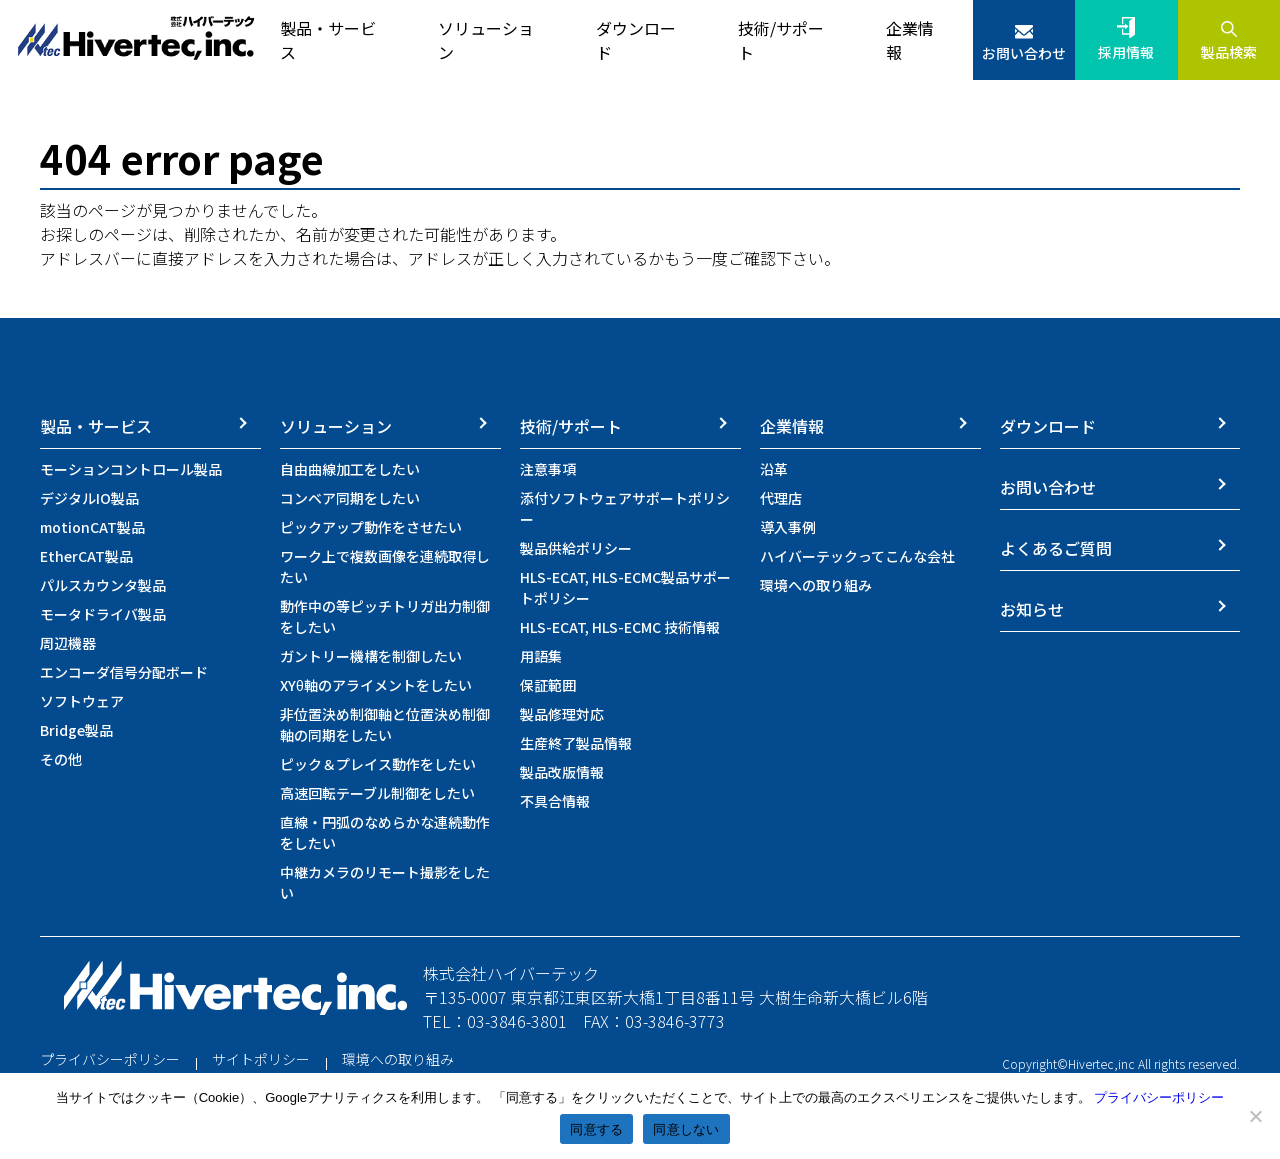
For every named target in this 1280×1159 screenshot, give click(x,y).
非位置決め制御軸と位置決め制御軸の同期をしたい (385, 724)
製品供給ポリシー (576, 548)
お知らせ (1032, 609)
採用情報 (1126, 52)
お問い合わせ (1024, 53)
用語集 (541, 656)
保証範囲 (548, 685)
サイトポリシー (261, 1059)
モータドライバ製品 (103, 614)
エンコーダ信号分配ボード (124, 672)
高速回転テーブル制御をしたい (377, 793)
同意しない (686, 1129)
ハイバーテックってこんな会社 (857, 556)
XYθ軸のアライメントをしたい (376, 685)
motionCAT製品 (92, 527)
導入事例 (788, 527)
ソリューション (336, 426)
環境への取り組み (816, 585)
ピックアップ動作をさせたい (371, 527)
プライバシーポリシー (110, 1059)
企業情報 (792, 426)
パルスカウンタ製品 (103, 585)
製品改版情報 (562, 772)
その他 (61, 759)
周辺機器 (68, 643)
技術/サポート (571, 426)
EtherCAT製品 (86, 556)
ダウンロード (1048, 426)
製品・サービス (96, 426)
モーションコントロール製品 (131, 469)
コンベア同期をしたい (350, 498)
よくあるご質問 (1056, 548)
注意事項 (548, 469)
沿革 (774, 469)
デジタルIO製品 (89, 498)
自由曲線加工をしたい (350, 469)
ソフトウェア (82, 701)
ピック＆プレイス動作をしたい (378, 764)
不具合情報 (555, 801)
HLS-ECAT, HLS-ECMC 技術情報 (620, 627)
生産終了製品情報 (576, 743)
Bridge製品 (76, 730)
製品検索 (1229, 52)
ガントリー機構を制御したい (371, 656)
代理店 (781, 498)
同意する (596, 1129)
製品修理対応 (562, 714)
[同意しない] (1255, 1116)
